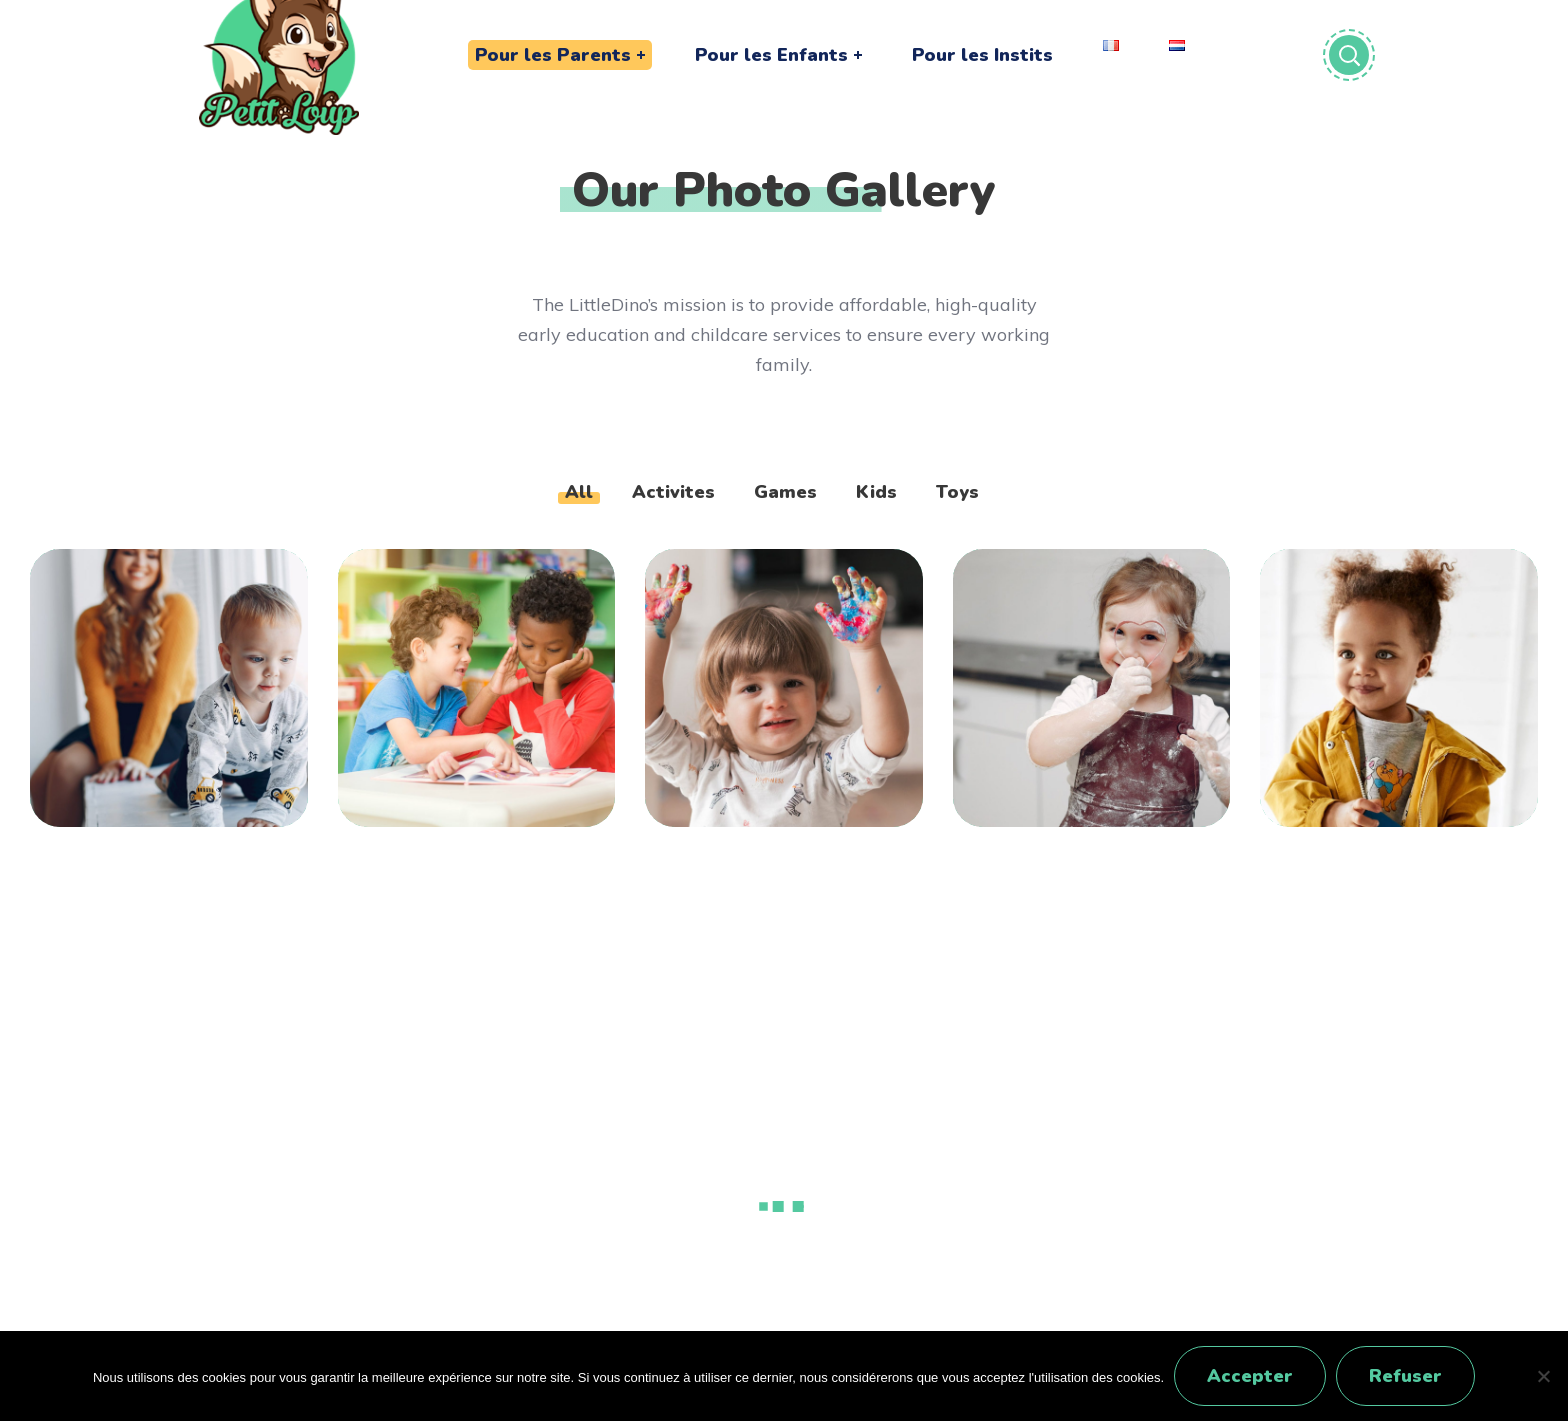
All (579, 492)
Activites (673, 492)
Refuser (1405, 1376)
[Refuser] (1543, 1376)
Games (785, 492)
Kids (876, 492)
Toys (957, 492)
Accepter (1250, 1376)
